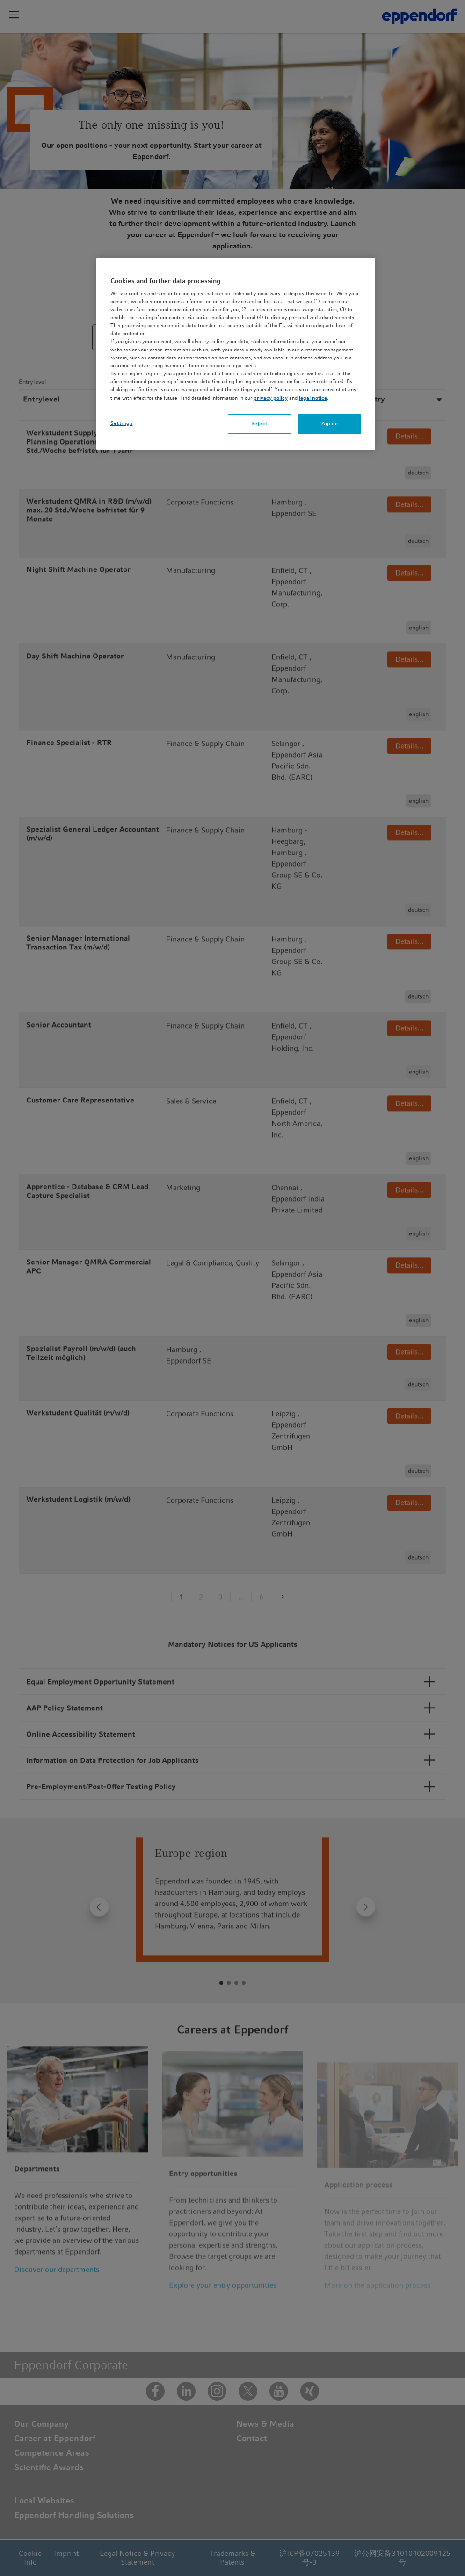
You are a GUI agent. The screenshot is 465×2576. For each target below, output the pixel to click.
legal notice (313, 397)
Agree (329, 423)
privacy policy (271, 397)
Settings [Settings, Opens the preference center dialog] (121, 423)
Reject (259, 423)
